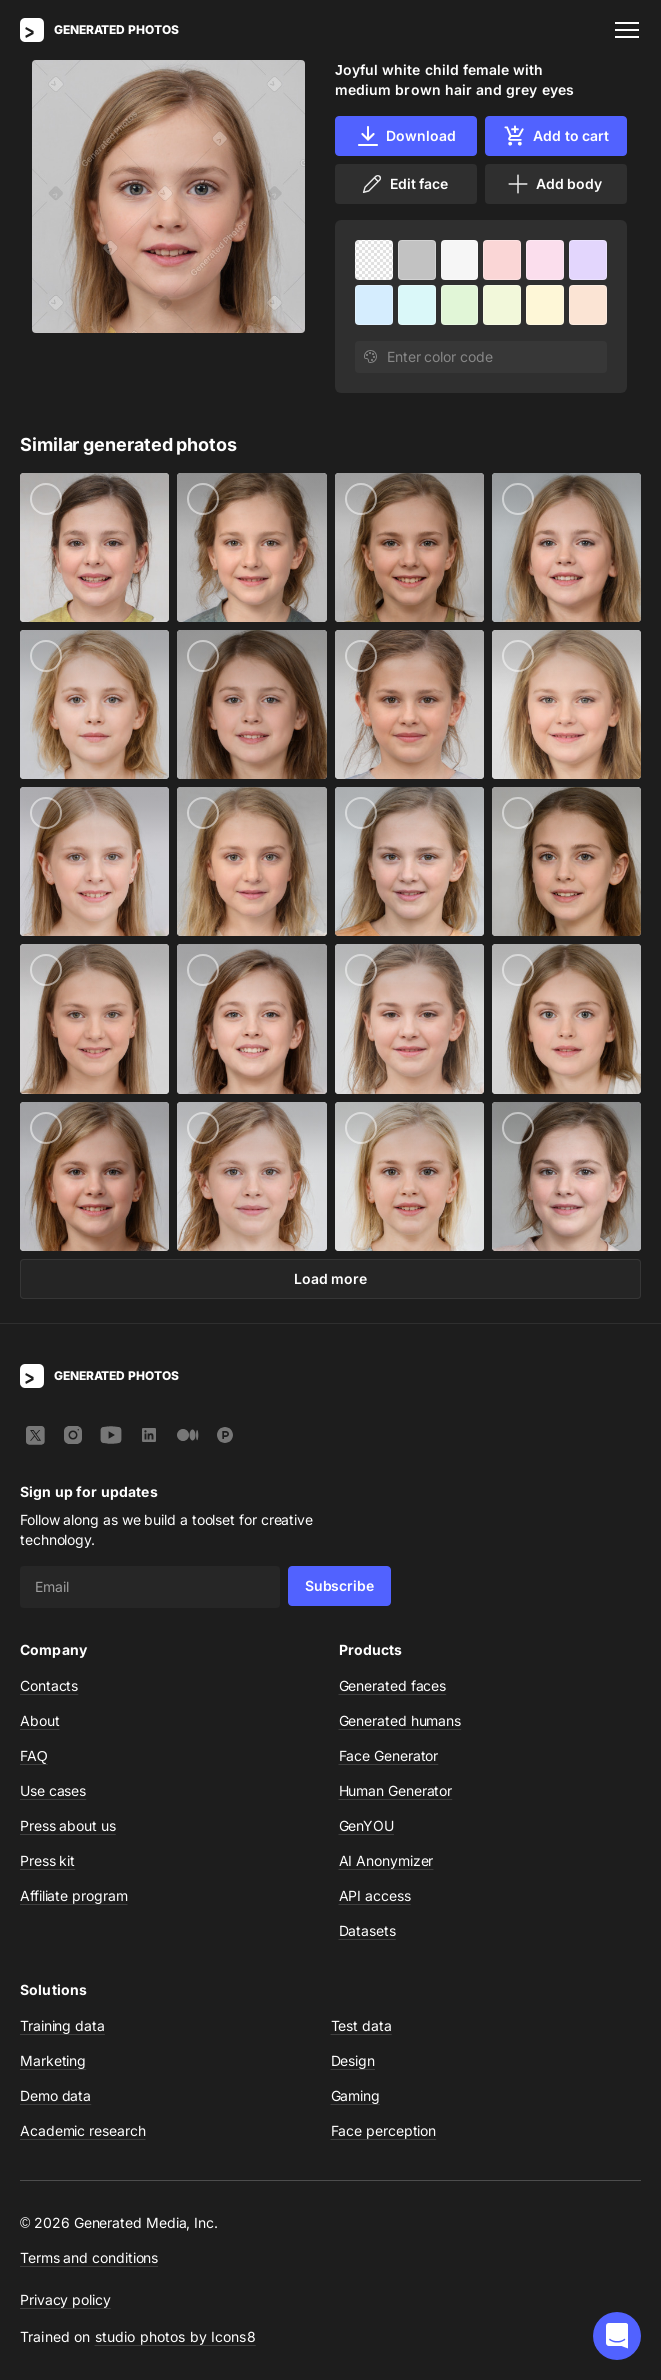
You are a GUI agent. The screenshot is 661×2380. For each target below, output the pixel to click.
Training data (62, 2025)
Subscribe (339, 1585)
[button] (617, 2336)
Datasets (367, 1930)
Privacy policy (65, 2299)
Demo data (55, 2095)
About (40, 1720)
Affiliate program (74, 1895)
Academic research (83, 2130)
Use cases (53, 1790)
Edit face (404, 184)
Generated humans (400, 1720)
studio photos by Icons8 (175, 2336)
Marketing (53, 2060)
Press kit (47, 1860)
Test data (361, 2025)
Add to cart (556, 136)
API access (375, 1895)
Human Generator (396, 1790)
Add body (554, 184)
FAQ (34, 1755)
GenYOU (367, 1825)
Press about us (68, 1825)
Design (353, 2060)
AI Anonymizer (386, 1860)
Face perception (384, 2130)
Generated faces (393, 1685)
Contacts (49, 1685)
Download (405, 136)
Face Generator (389, 1755)
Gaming (356, 2095)
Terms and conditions (89, 2257)
